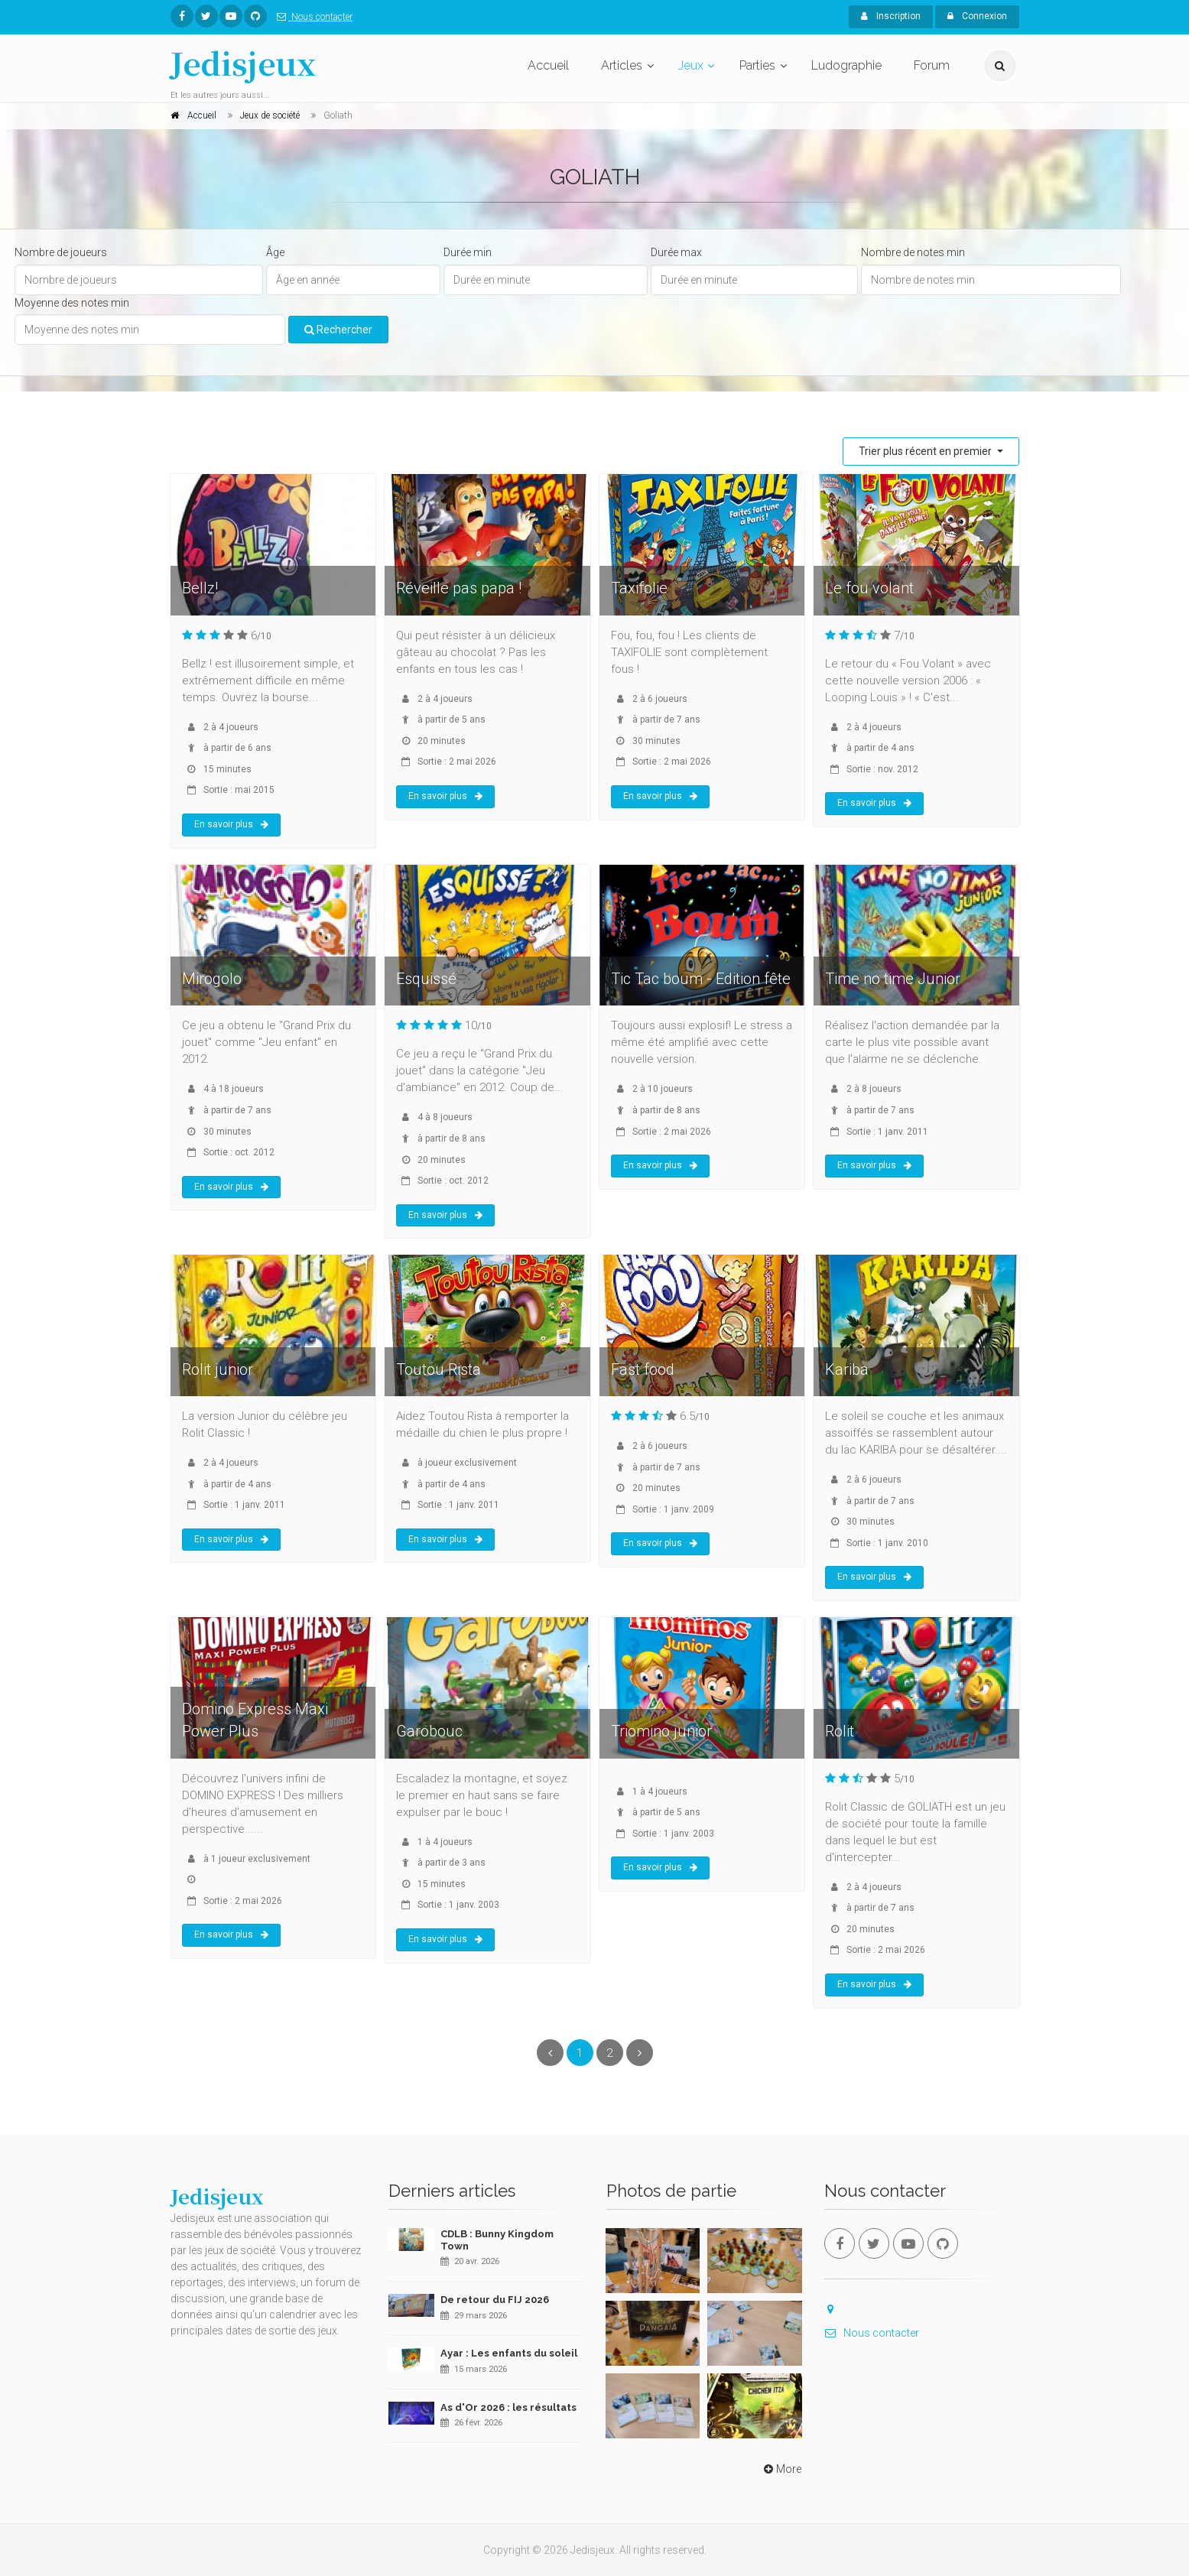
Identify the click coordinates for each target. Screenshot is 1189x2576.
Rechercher (338, 329)
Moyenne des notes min (72, 303)
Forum (932, 65)
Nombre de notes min (913, 252)
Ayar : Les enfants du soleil (508, 2353)
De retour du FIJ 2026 (494, 2299)
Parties (757, 65)
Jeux (690, 65)
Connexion (977, 16)
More (781, 2469)
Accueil (548, 65)
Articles (621, 65)
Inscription (891, 16)
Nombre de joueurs (61, 252)
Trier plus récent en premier (926, 451)
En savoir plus (231, 824)
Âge (275, 252)
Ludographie (846, 65)
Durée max (676, 252)
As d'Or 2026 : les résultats (508, 2407)
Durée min (467, 252)
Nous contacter (311, 16)
